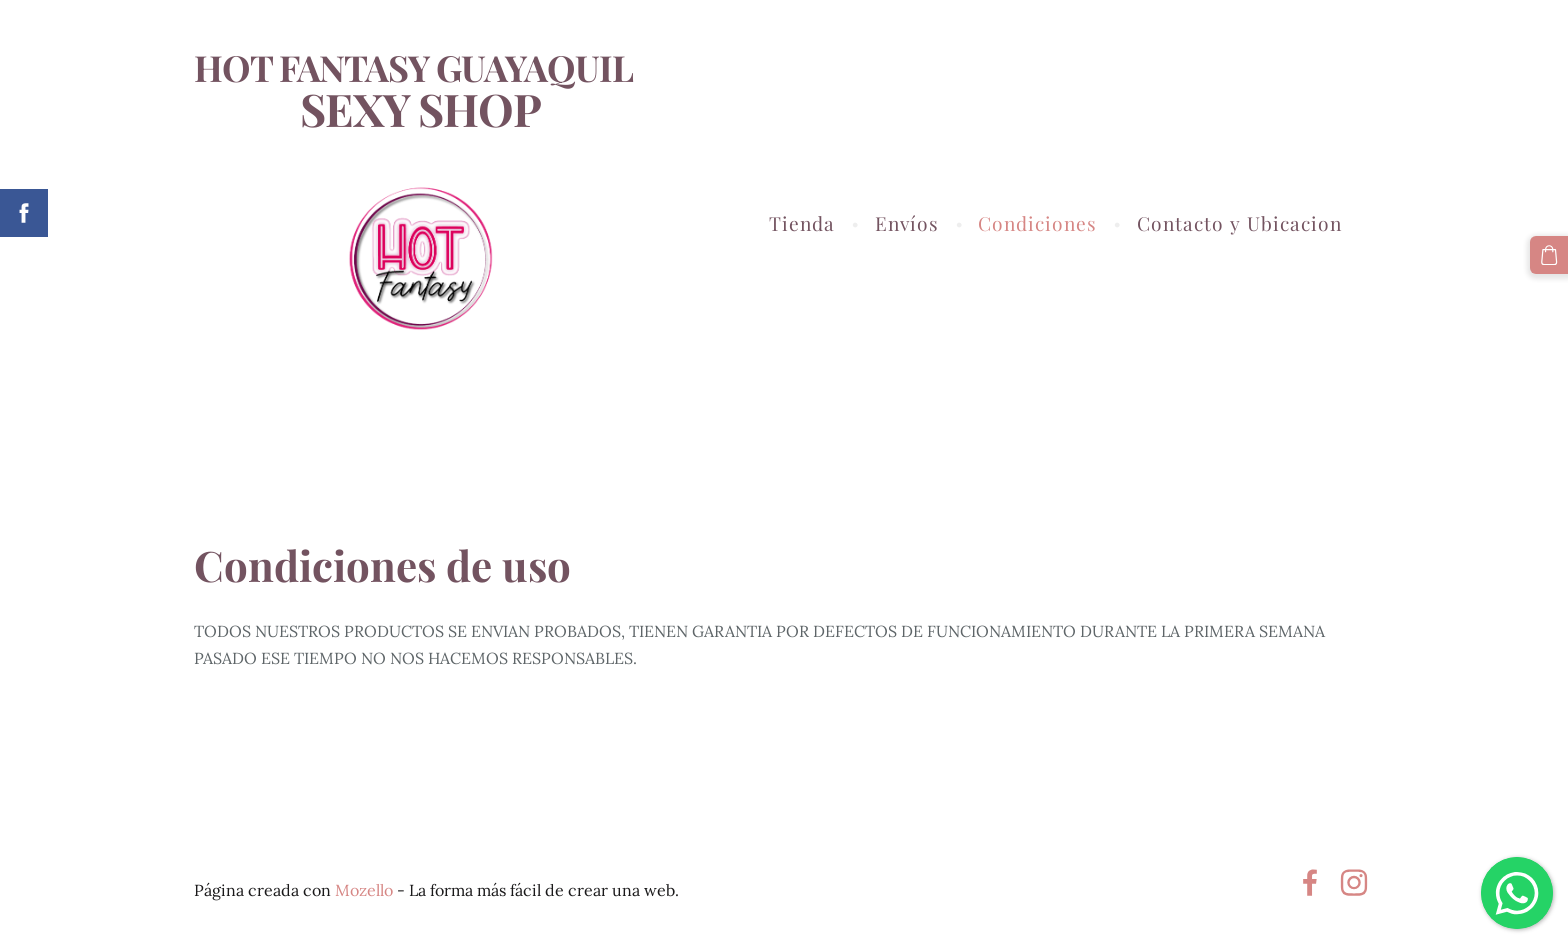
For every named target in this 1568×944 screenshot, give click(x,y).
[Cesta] (1549, 255)
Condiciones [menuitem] (1037, 223)
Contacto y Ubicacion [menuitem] (1239, 223)
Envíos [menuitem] (907, 223)
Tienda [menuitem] (802, 223)
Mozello (364, 890)
